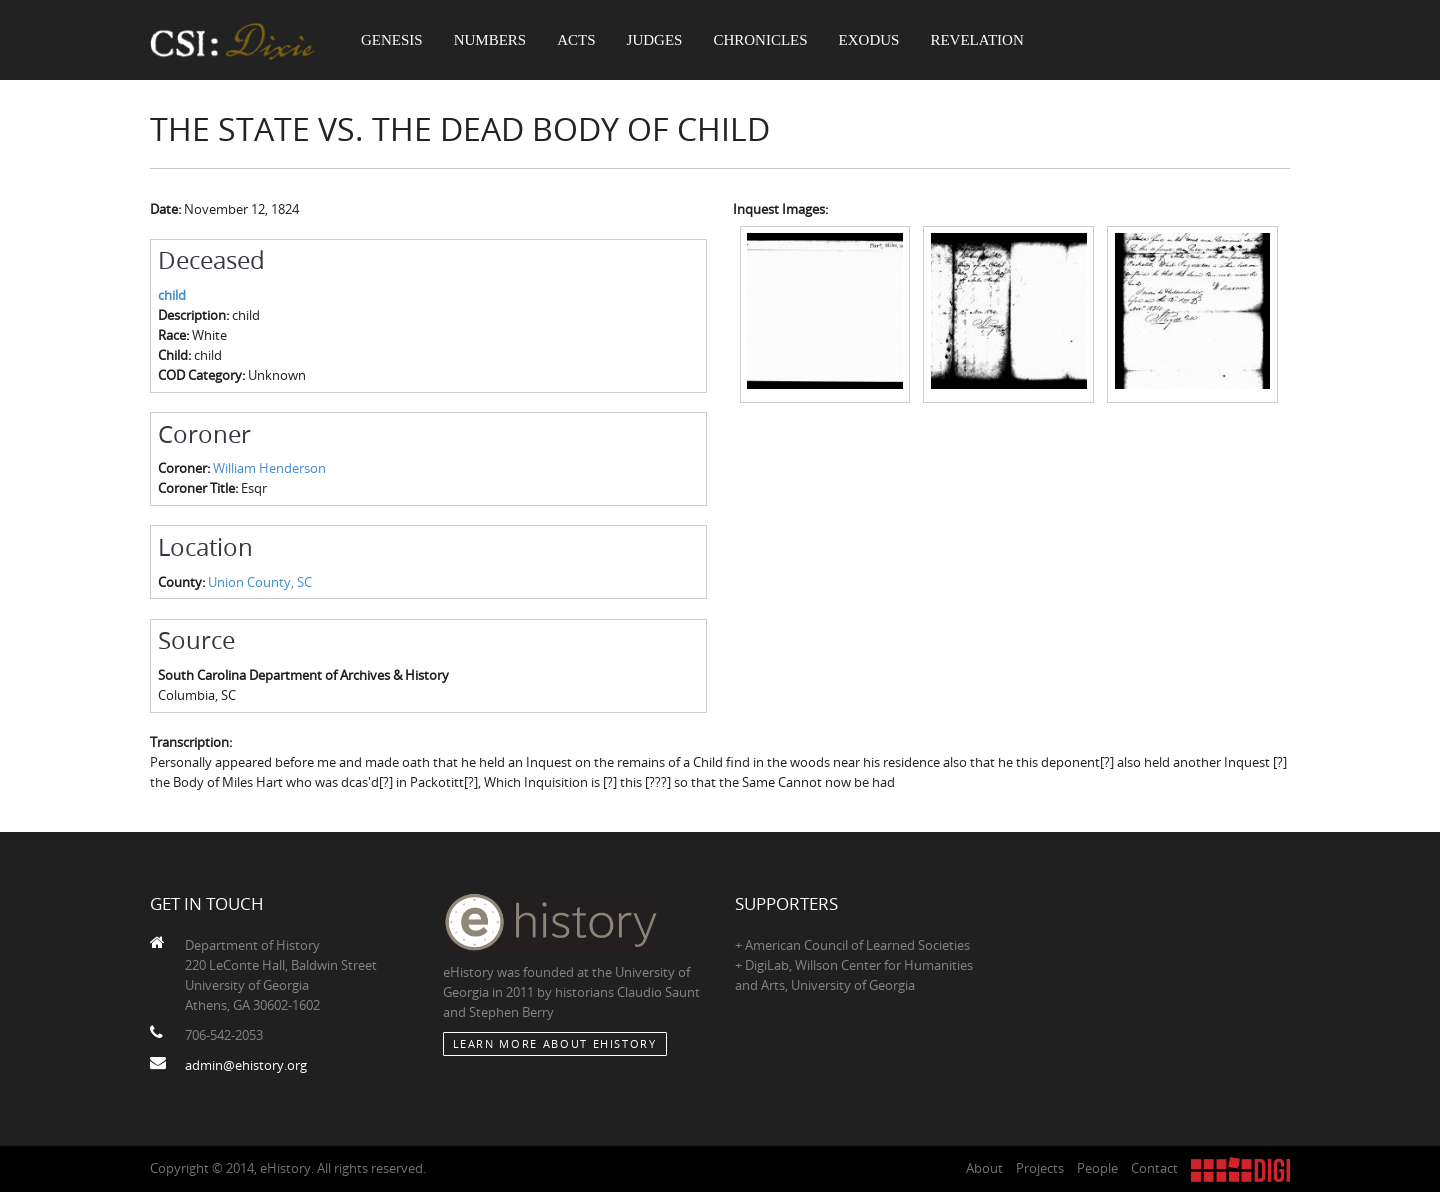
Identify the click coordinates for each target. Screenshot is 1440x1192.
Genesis (392, 40)
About (984, 1168)
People (1097, 1168)
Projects (1040, 1168)
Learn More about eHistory (555, 1043)
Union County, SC (260, 582)
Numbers (490, 40)
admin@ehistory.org (246, 1065)
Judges (655, 40)
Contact (1154, 1168)
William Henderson (269, 468)
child (172, 295)
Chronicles (760, 40)
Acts (576, 40)
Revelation (976, 40)
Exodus (869, 40)
